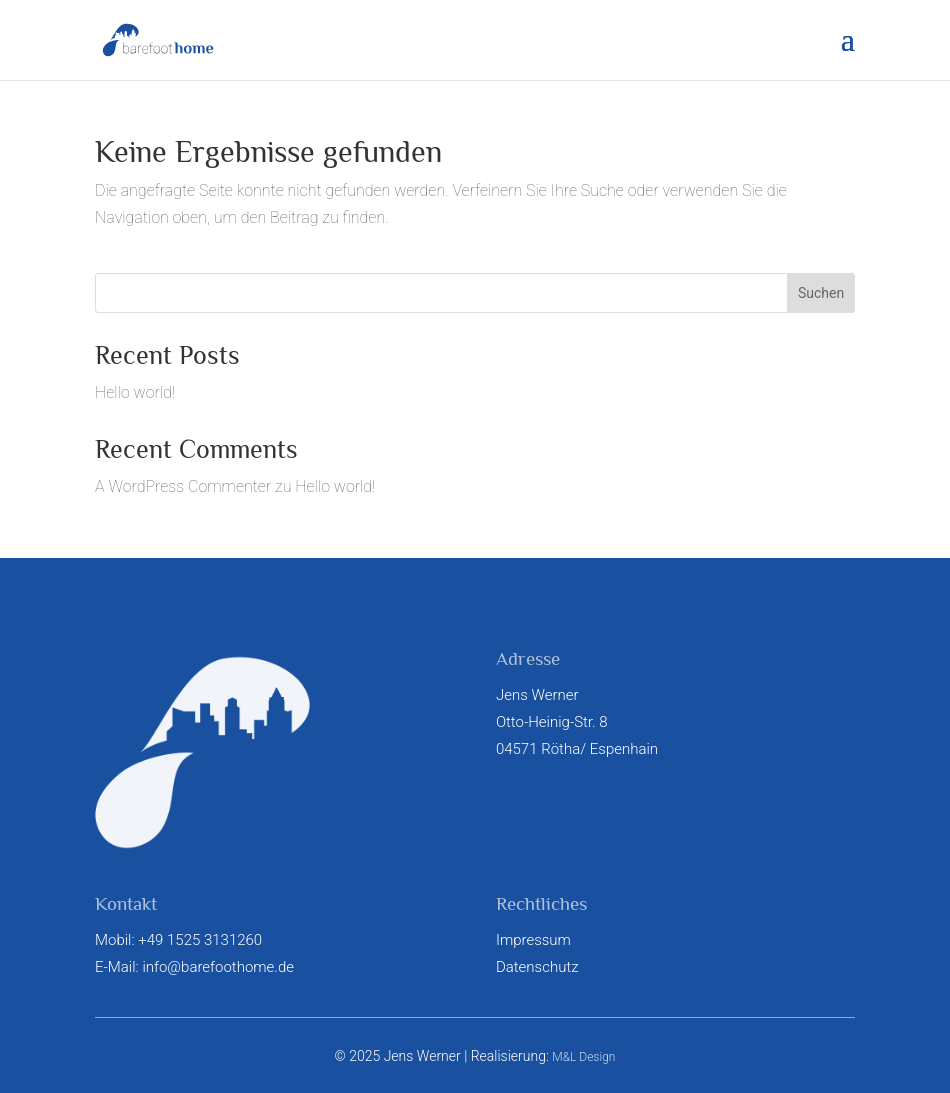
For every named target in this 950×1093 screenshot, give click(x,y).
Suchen (821, 293)
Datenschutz (537, 967)
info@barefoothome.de (218, 967)
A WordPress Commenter (183, 486)
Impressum (533, 940)
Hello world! (135, 392)
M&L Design (583, 1057)
